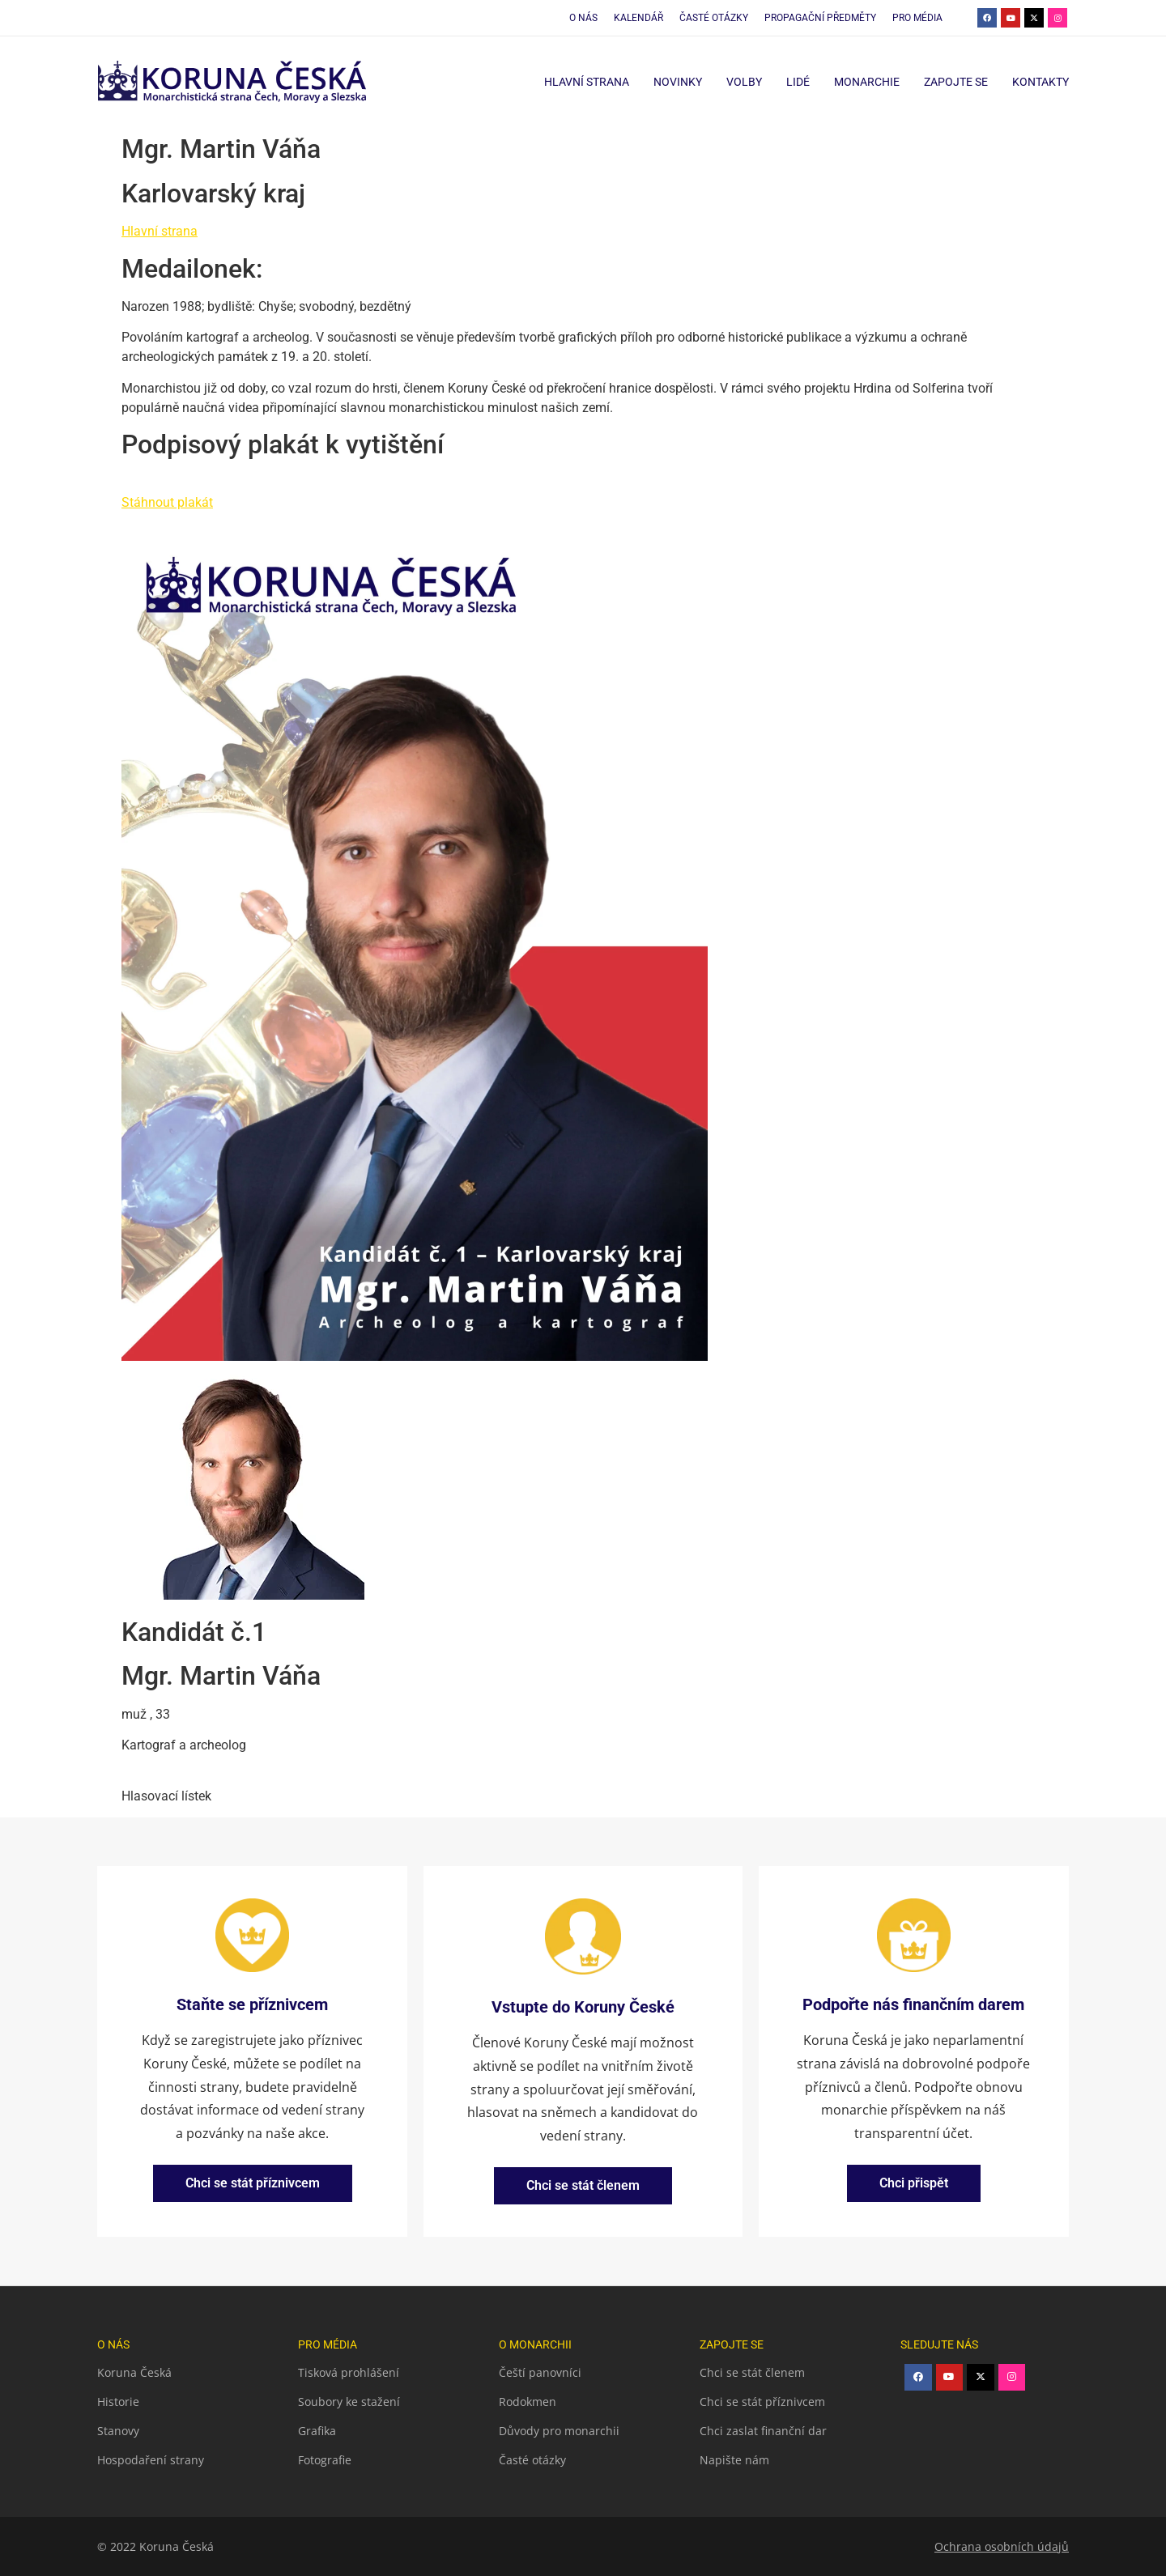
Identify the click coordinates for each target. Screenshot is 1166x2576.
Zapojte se (956, 81)
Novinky (677, 81)
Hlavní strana (586, 81)
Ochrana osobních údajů (1001, 2546)
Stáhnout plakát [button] (167, 502)
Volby (744, 81)
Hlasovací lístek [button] (166, 1796)
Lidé (798, 81)
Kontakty (1040, 81)
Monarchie (867, 81)
